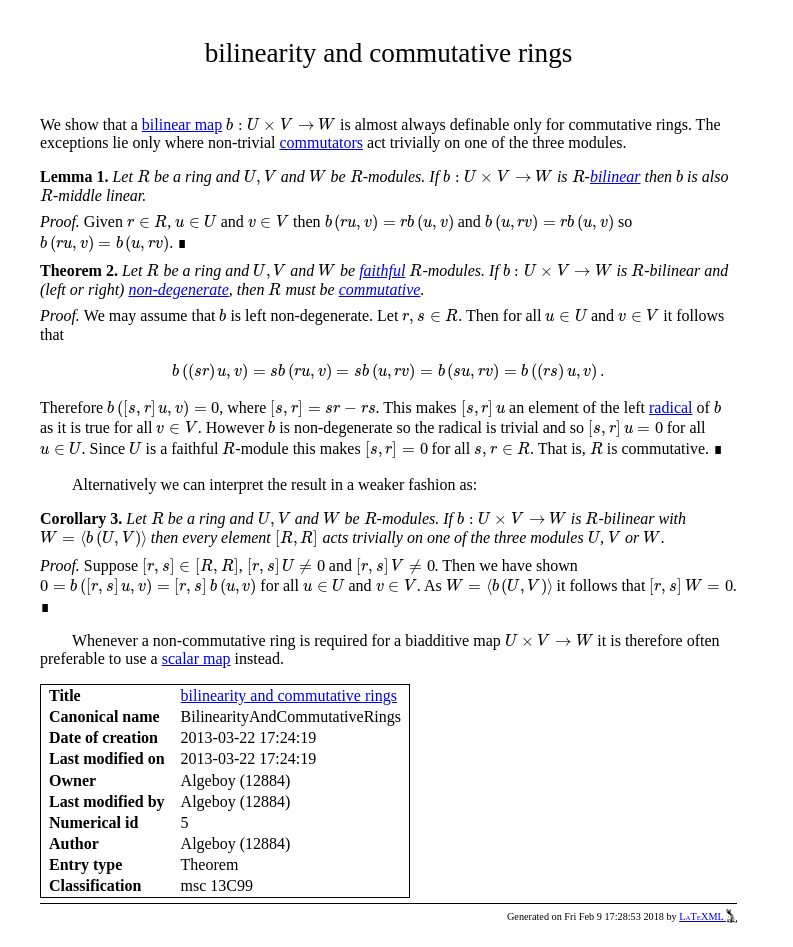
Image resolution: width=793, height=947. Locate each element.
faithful (382, 270)
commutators (321, 142)
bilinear (615, 176)
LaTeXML (708, 916)
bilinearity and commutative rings (289, 695)
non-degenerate (178, 289)
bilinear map (182, 124)
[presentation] (281, 124)
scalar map (196, 658)
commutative (380, 289)
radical (671, 407)
